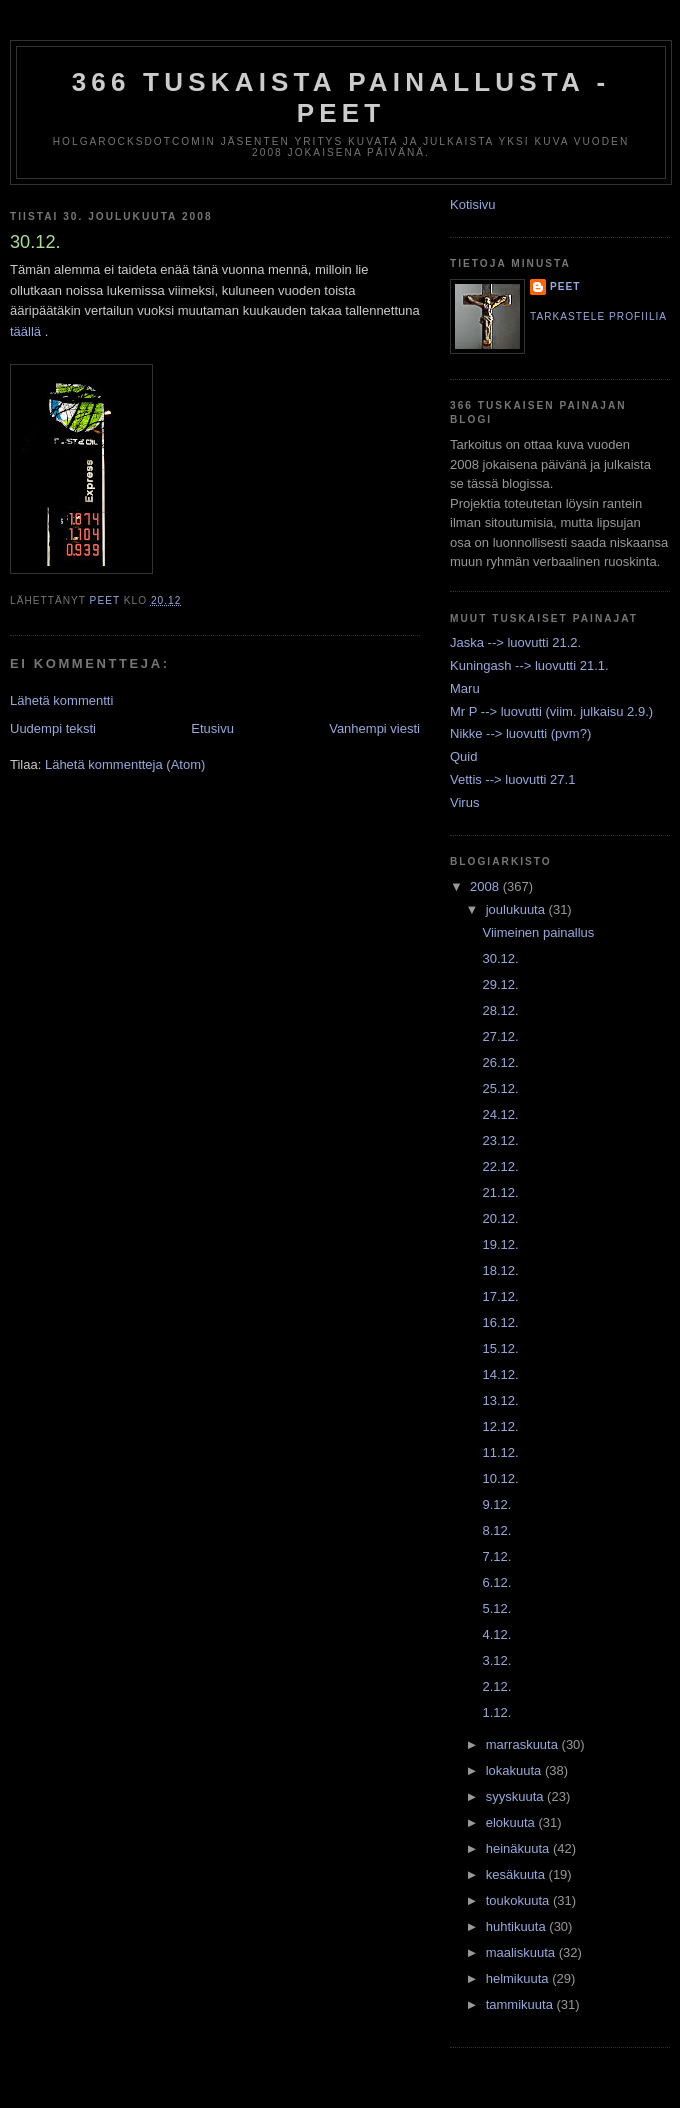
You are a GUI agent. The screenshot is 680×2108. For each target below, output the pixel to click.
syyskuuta (516, 1796)
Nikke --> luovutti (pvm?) (520, 733)
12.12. (500, 1426)
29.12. (500, 984)
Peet (565, 286)
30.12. (500, 958)
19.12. (500, 1244)
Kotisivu (473, 204)
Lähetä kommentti (61, 700)
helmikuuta (519, 1978)
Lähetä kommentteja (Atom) (125, 764)
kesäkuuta (517, 1874)
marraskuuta (524, 1744)
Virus (464, 802)
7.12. (496, 1556)
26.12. (500, 1062)
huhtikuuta (518, 1926)
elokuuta (512, 1822)
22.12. (500, 1166)
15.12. (500, 1348)
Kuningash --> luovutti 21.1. (529, 665)
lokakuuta (515, 1770)
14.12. (500, 1374)
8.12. (496, 1530)
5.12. (496, 1608)
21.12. (500, 1192)
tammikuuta (521, 2004)
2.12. (496, 1686)
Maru (465, 688)
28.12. (500, 1010)
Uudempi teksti (53, 728)
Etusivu (212, 728)
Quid (463, 756)
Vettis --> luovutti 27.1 (512, 779)
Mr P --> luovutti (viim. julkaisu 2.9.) (551, 711)
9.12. (496, 1504)
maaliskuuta (522, 1952)
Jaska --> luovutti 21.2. (515, 642)
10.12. (500, 1478)
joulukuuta (517, 909)
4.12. (496, 1634)
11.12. (500, 1452)
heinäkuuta (519, 1848)
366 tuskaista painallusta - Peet (341, 97)
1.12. (496, 1712)
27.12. (500, 1036)
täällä (25, 331)
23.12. (500, 1140)
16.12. (500, 1322)
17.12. (500, 1296)
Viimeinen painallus (538, 932)
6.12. (496, 1582)
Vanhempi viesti (374, 728)
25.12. (500, 1088)
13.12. (500, 1400)
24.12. (500, 1114)
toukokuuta (519, 1900)
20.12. (500, 1218)
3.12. (496, 1660)
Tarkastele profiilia (598, 316)
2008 (486, 886)
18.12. (500, 1270)
